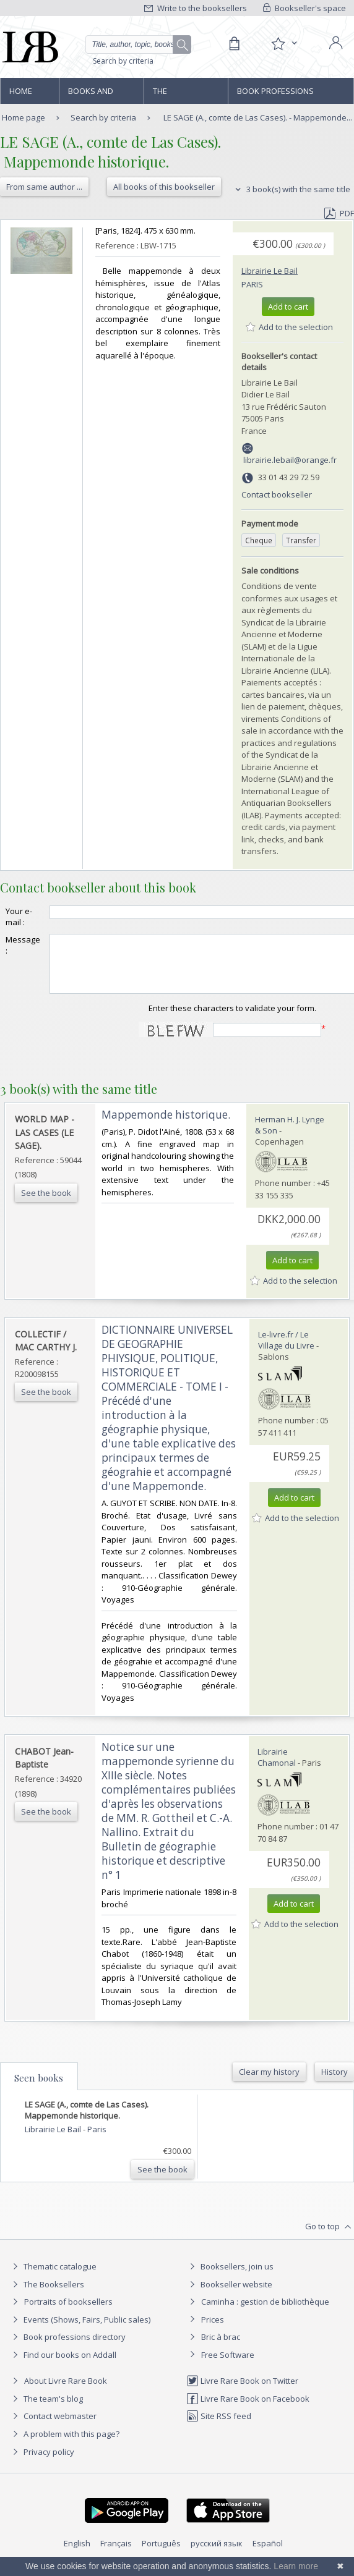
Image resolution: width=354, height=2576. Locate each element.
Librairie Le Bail (269, 270)
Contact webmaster (53, 2427)
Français (116, 2554)
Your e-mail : (19, 916)
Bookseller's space (304, 8)
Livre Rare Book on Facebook (247, 2410)
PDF (339, 213)
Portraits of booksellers (68, 2312)
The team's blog (46, 2410)
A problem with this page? (64, 2445)
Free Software (227, 2365)
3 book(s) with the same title (291, 189)
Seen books (38, 2089)
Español (268, 2554)
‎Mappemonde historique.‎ (165, 1126)
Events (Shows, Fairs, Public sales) (79, 2330)
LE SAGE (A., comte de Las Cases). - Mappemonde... (257, 117)
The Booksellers (179, 94)
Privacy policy (41, 2463)
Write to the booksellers (195, 8)
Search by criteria (123, 61)
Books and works (90, 94)
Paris (252, 284)
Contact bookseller (276, 494)
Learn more (296, 2566)
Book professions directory (275, 94)
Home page (20, 94)
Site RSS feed (218, 2427)
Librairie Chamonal (276, 1768)
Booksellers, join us (230, 2277)
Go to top (329, 2238)
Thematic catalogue (53, 2277)
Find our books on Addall (62, 2366)
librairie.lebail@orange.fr (290, 459)
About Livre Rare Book (65, 2391)
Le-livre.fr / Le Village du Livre (286, 1351)
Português (161, 2554)
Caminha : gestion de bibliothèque (265, 2312)
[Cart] (234, 44)
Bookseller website (229, 2295)
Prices (212, 2330)
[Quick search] (138, 44)
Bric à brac (220, 2348)
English (77, 2554)
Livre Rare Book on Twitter (242, 2392)
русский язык (217, 2554)
